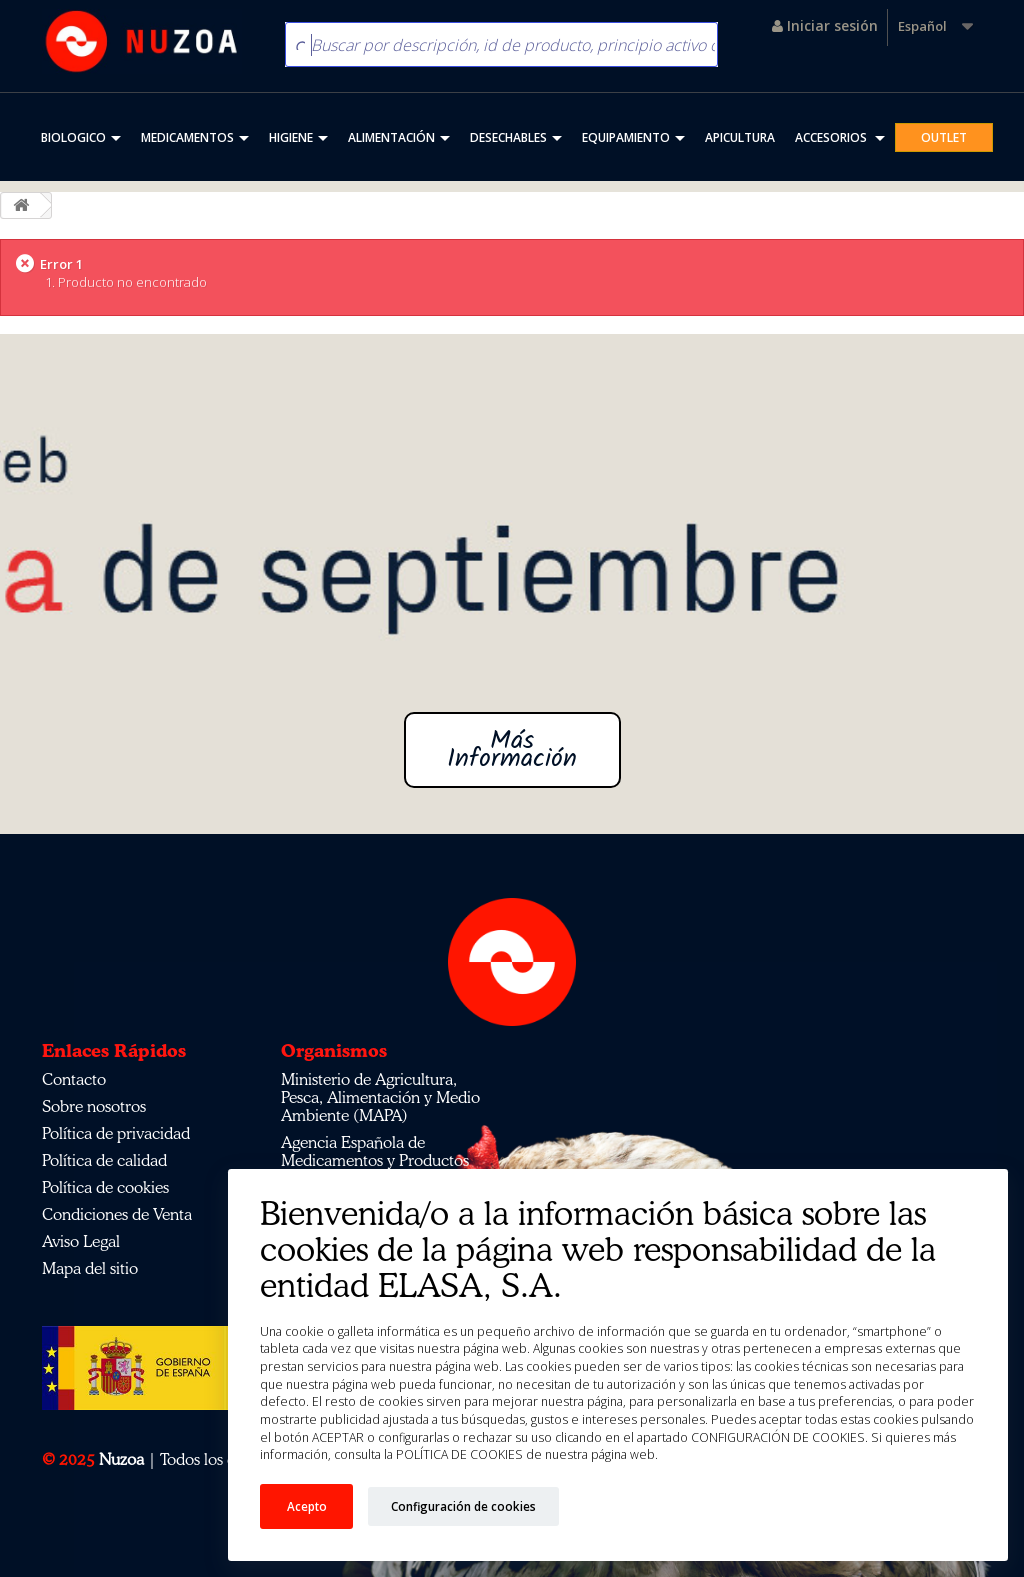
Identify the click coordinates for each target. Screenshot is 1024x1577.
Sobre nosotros (94, 1106)
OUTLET (944, 137)
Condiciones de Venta (117, 1214)
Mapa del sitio (90, 1268)
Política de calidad (104, 1160)
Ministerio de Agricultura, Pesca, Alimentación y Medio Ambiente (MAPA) (380, 1097)
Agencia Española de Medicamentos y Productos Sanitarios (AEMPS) (375, 1160)
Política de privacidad (116, 1133)
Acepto (307, 1506)
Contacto (74, 1079)
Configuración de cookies (463, 1506)
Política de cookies (105, 1187)
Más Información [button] (512, 750)
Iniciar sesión (825, 25)
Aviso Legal (81, 1241)
